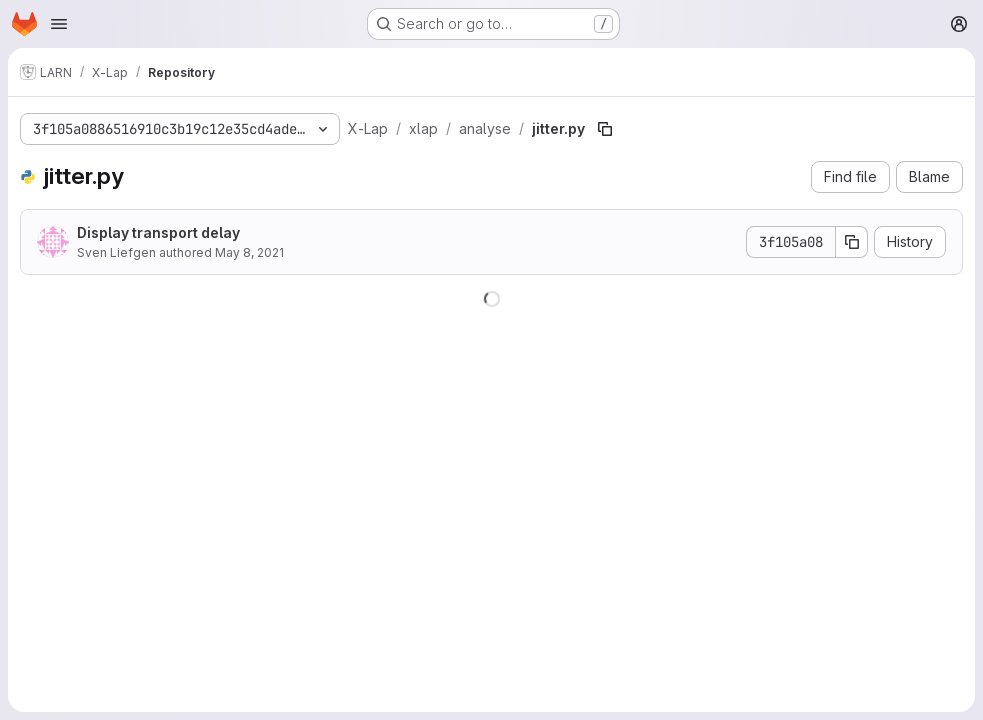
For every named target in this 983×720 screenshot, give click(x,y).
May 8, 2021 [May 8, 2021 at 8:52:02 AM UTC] (249, 252)
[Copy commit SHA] (852, 242)
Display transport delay (158, 232)
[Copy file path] (605, 129)
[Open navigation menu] (59, 24)
